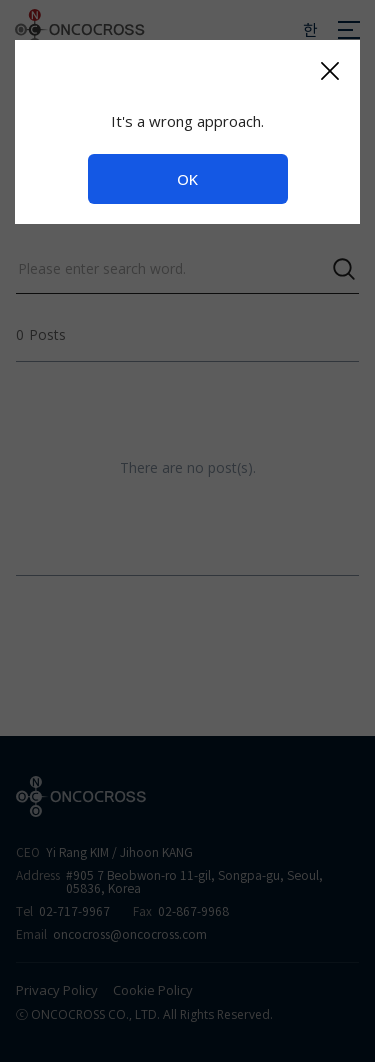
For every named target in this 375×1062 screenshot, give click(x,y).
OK (187, 179)
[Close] (329, 70)
